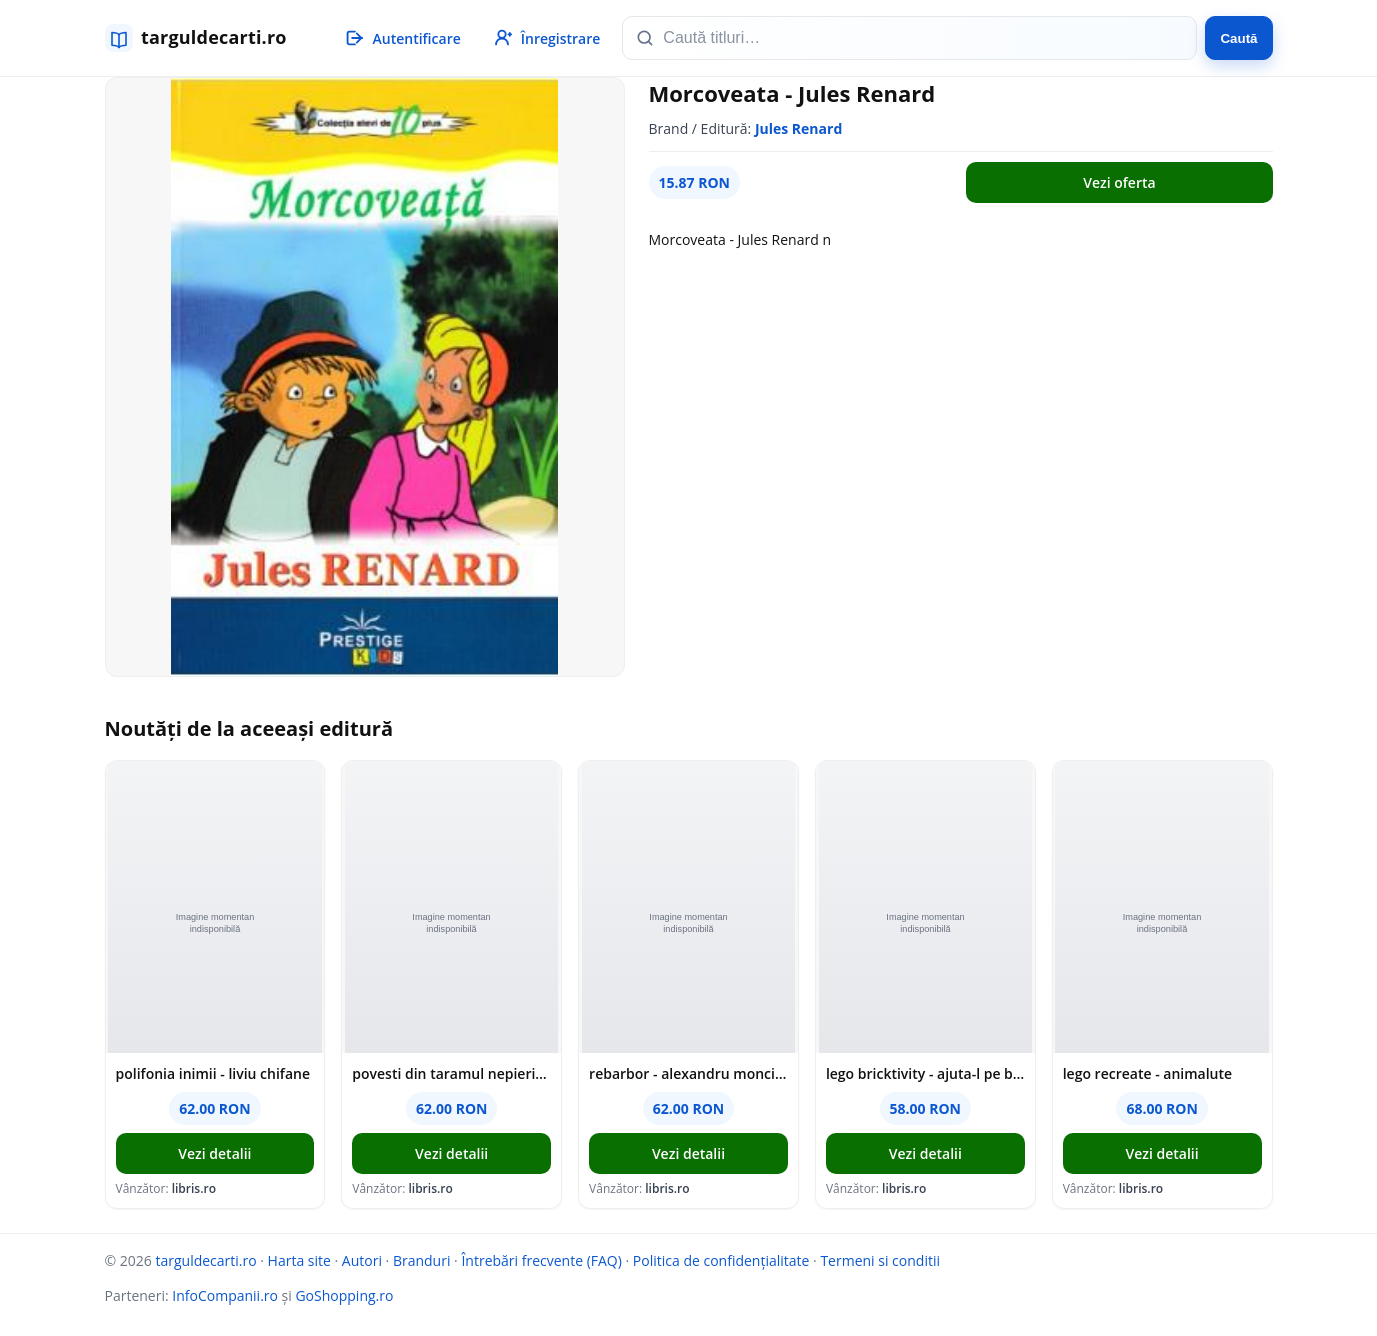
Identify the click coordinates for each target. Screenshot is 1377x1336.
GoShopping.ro (344, 1295)
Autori (362, 1260)
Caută (1238, 38)
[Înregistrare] (546, 38)
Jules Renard (798, 128)
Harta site (299, 1260)
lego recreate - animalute (1147, 1073)
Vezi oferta (1119, 182)
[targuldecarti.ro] (205, 38)
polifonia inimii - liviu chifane (213, 1073)
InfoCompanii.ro (225, 1295)
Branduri (422, 1260)
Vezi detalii (214, 1153)
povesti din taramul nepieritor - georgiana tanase (451, 1073)
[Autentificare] (402, 38)
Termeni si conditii (880, 1260)
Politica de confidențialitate (721, 1260)
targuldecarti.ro (205, 1260)
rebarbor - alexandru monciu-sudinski (688, 1073)
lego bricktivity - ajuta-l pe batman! (925, 1073)
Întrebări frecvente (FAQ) (541, 1260)
